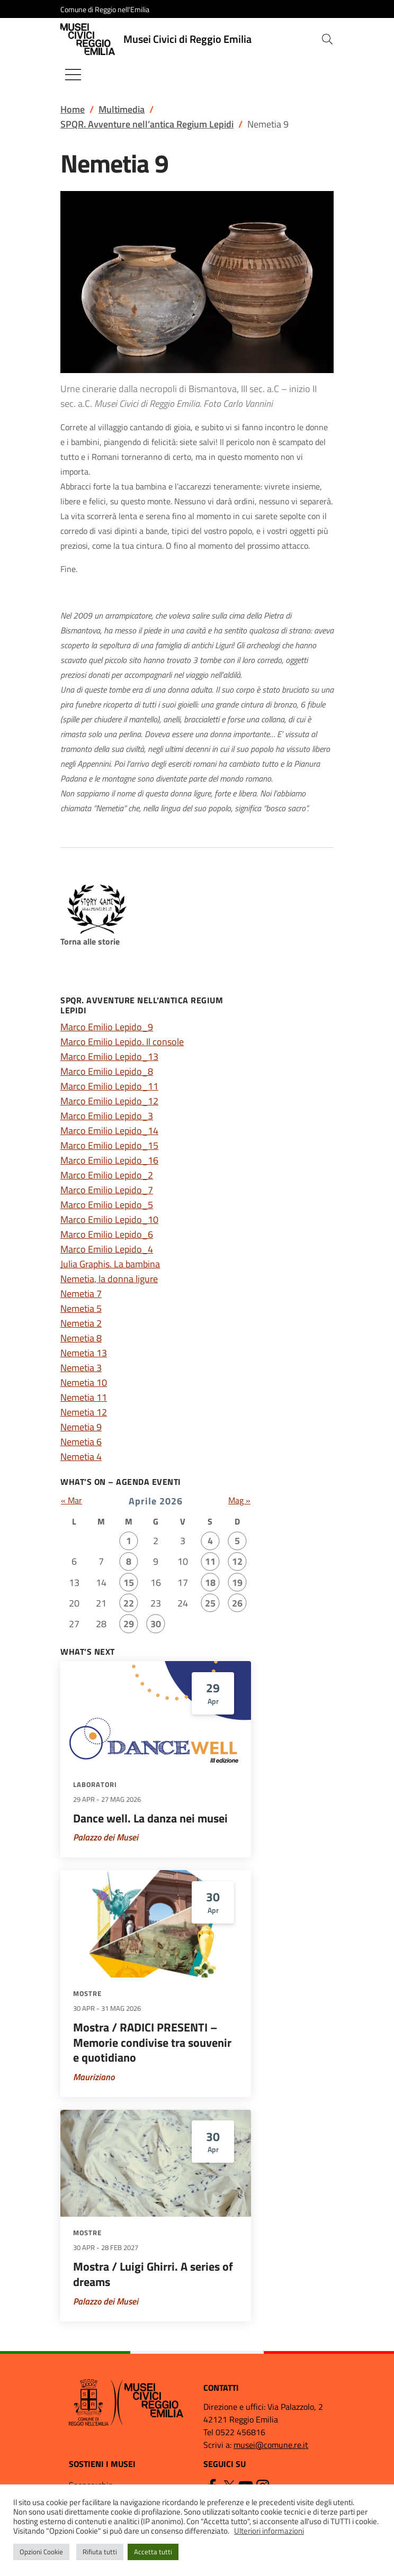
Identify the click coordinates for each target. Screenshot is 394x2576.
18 (210, 1582)
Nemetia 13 (83, 1353)
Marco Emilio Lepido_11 (109, 1086)
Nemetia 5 (81, 1308)
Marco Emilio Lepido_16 (109, 1160)
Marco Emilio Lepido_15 (109, 1145)
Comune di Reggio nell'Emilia (104, 9)
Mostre (87, 1993)
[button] (327, 39)
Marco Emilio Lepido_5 (106, 1205)
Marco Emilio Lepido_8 (106, 1071)
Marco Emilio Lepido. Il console (122, 1042)
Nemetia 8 (81, 1338)
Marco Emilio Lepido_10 (109, 1219)
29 (128, 1624)
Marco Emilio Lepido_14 (109, 1130)
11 (210, 1561)
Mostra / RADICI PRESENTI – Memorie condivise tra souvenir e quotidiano (152, 2042)
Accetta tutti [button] (153, 2551)
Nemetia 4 (81, 1456)
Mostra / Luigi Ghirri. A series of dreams (153, 2274)
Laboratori (95, 1784)
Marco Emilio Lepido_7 (106, 1190)
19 (237, 1582)
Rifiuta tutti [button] (100, 2551)
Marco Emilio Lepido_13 (109, 1056)
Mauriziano (93, 2077)
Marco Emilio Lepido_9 (106, 1027)
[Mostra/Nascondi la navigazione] (73, 75)
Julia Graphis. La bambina (110, 1264)
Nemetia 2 (81, 1323)
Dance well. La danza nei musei (150, 1818)
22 (128, 1603)
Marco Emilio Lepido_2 (106, 1175)
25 (210, 1603)
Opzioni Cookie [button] (41, 2551)
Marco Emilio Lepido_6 (106, 1234)
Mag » (239, 1500)
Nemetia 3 (81, 1367)
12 (237, 1561)
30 (155, 1624)
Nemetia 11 (83, 1397)
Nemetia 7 (81, 1293)
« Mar (71, 1500)
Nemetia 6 (81, 1442)
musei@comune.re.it (271, 2444)
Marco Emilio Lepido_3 (106, 1116)
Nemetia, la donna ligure (109, 1279)
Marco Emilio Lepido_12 (109, 1101)
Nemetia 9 (81, 1427)
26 (237, 1603)
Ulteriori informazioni (269, 2531)
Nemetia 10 (83, 1382)
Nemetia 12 (83, 1412)
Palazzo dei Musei (105, 1837)
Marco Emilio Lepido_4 (106, 1249)
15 (128, 1582)
